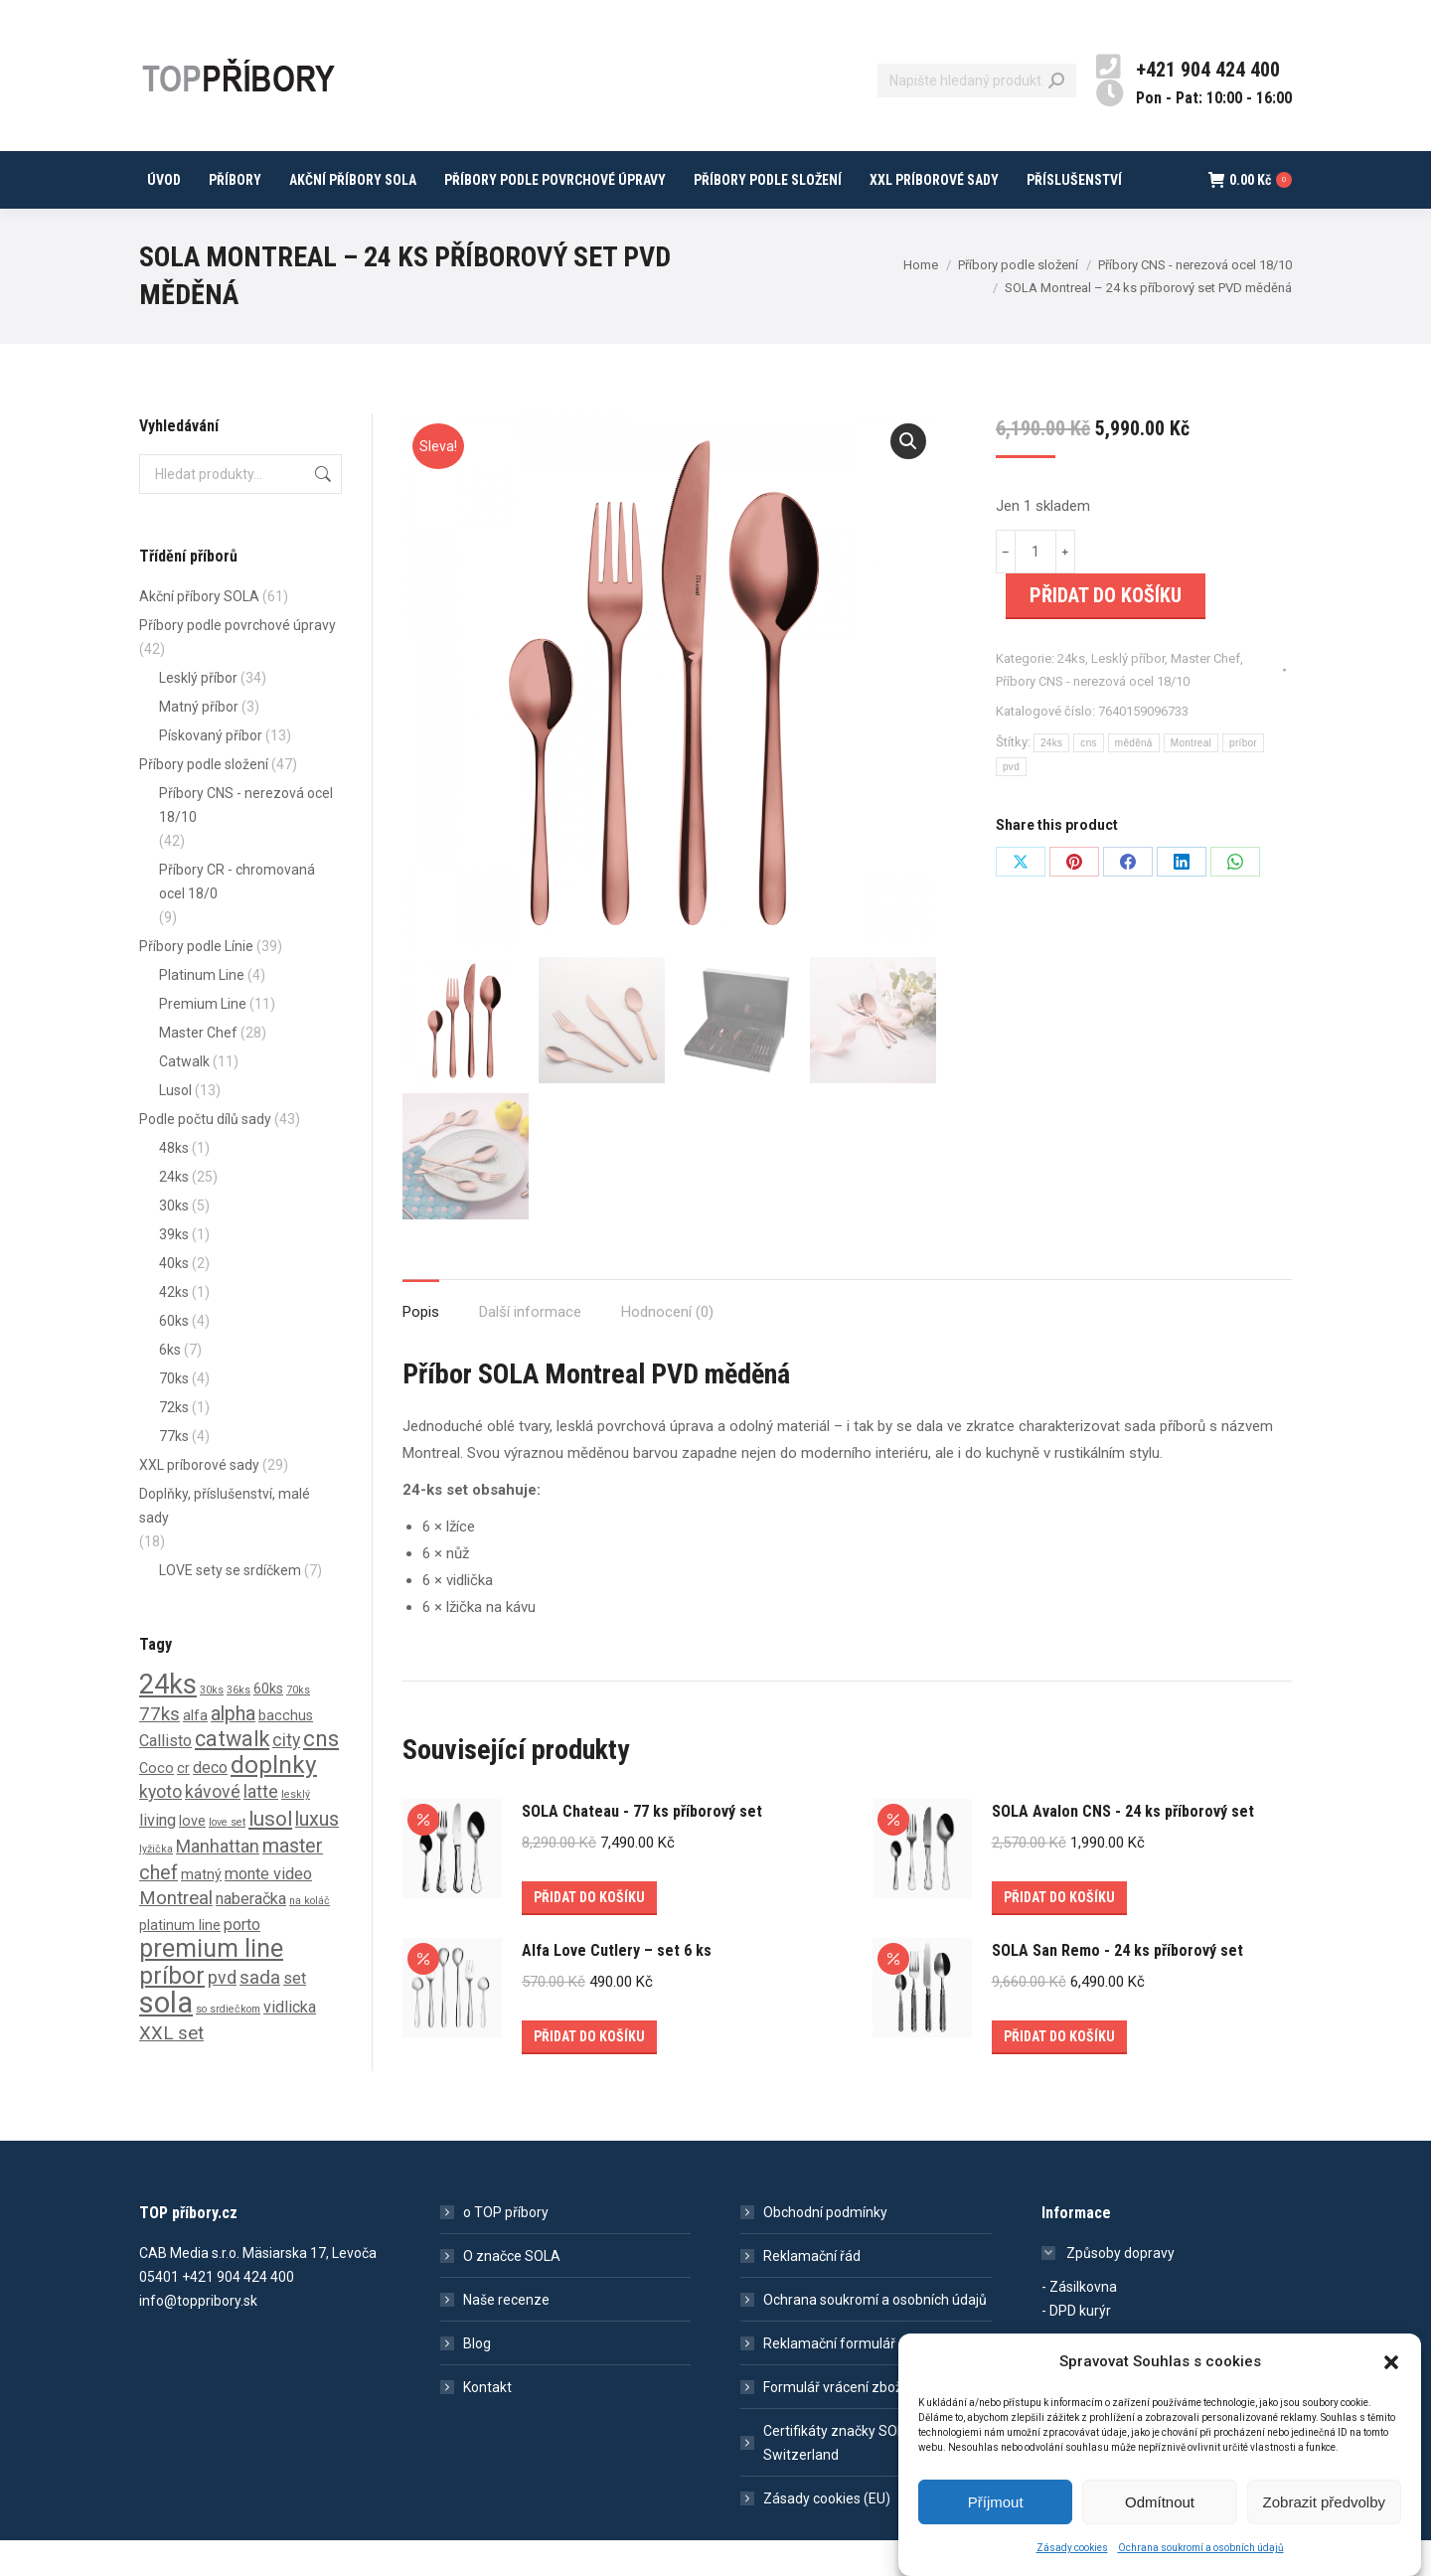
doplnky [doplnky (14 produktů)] (274, 1800)
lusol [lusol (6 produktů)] (270, 1854)
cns (1088, 778)
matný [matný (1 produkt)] (201, 1910)
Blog (477, 2379)
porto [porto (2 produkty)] (242, 1960)
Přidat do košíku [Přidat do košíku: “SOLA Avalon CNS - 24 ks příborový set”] (1059, 1933)
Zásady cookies (1072, 2550)
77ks (174, 1472)
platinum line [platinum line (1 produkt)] (180, 1961)
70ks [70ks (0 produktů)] (298, 1725)
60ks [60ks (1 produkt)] (268, 1724)
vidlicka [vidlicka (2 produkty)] (289, 2042)
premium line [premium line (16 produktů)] (211, 1984)
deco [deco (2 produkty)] (210, 1803)
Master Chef (1205, 694)
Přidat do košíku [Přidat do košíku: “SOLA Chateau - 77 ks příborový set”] (589, 1933)
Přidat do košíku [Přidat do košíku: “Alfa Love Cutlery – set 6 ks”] (589, 2072)
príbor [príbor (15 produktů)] (172, 2011)
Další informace (530, 1348)
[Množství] (1035, 587)
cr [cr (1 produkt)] (183, 1804)
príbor (1243, 778)
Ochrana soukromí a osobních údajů (1201, 2550)
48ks (174, 1184)
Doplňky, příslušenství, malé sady (224, 1541)
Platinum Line (201, 1011)
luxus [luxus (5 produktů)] (317, 1855)
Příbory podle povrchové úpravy (237, 661)
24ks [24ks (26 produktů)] (168, 1720)
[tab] (420, 1338)
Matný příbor (198, 742)
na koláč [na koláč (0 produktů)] (309, 1936)
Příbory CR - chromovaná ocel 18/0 (237, 917)
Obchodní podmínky (825, 2248)
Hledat (321, 510)
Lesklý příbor (1128, 694)
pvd (1011, 802)
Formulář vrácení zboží (834, 2423)
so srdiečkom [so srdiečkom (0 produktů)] (228, 2044)
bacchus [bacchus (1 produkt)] (285, 1751)
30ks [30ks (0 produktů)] (212, 1725)
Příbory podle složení (203, 800)
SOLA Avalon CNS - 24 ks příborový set (1123, 1847)
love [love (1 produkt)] (192, 1856)
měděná (1134, 778)
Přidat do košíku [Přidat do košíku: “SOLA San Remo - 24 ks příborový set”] (1059, 2072)
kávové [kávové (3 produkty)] (212, 1828)
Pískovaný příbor (210, 771)
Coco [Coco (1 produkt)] (156, 1804)
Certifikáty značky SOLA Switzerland (838, 2478)
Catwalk (184, 1097)
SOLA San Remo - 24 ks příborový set (1117, 1986)
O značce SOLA (511, 2292)
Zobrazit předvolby (1324, 2504)
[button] (1391, 2365)
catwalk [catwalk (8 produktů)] (232, 1774)
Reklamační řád (812, 2292)
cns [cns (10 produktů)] (321, 1774)
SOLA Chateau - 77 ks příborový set (642, 1847)
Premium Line (202, 1039)
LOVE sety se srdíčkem (230, 1606)
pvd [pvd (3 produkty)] (222, 2013)
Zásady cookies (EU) (826, 2534)
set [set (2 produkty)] (294, 2014)
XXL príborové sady (199, 1501)
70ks (174, 1414)
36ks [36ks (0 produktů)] (238, 1725)
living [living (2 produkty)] (157, 1856)
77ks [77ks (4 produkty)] (159, 1750)
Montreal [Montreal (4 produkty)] (176, 1934)
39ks (174, 1270)
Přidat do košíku (1106, 631)
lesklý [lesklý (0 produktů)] (295, 1830)
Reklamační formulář (829, 2379)
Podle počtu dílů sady (205, 1155)
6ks (170, 1385)
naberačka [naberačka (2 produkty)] (251, 1934)
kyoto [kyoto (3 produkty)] (160, 1828)
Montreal (1191, 778)
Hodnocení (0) (667, 1348)
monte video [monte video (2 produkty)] (268, 1909)
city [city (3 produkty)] (286, 1776)
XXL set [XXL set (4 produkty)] (171, 2069)
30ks (174, 1241)
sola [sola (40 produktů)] (166, 2038)
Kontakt (487, 2423)
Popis (420, 1348)
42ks (174, 1328)
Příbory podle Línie (196, 982)
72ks (174, 1443)
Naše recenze (506, 2335)
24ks (1071, 694)
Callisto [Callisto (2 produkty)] (165, 1776)
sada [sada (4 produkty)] (259, 2013)
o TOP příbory (506, 2248)
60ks (174, 1357)
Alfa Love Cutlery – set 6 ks (617, 1986)
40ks (174, 1299)
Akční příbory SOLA (199, 632)
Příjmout (996, 2504)
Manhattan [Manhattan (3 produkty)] (217, 1882)
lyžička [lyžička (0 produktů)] (156, 1884)
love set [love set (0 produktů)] (227, 1858)
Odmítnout (1159, 2504)
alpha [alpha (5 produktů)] (233, 1749)
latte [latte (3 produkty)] (260, 1828)
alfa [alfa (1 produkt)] (195, 1751)
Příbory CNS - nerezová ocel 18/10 (1093, 717)
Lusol (175, 1126)
